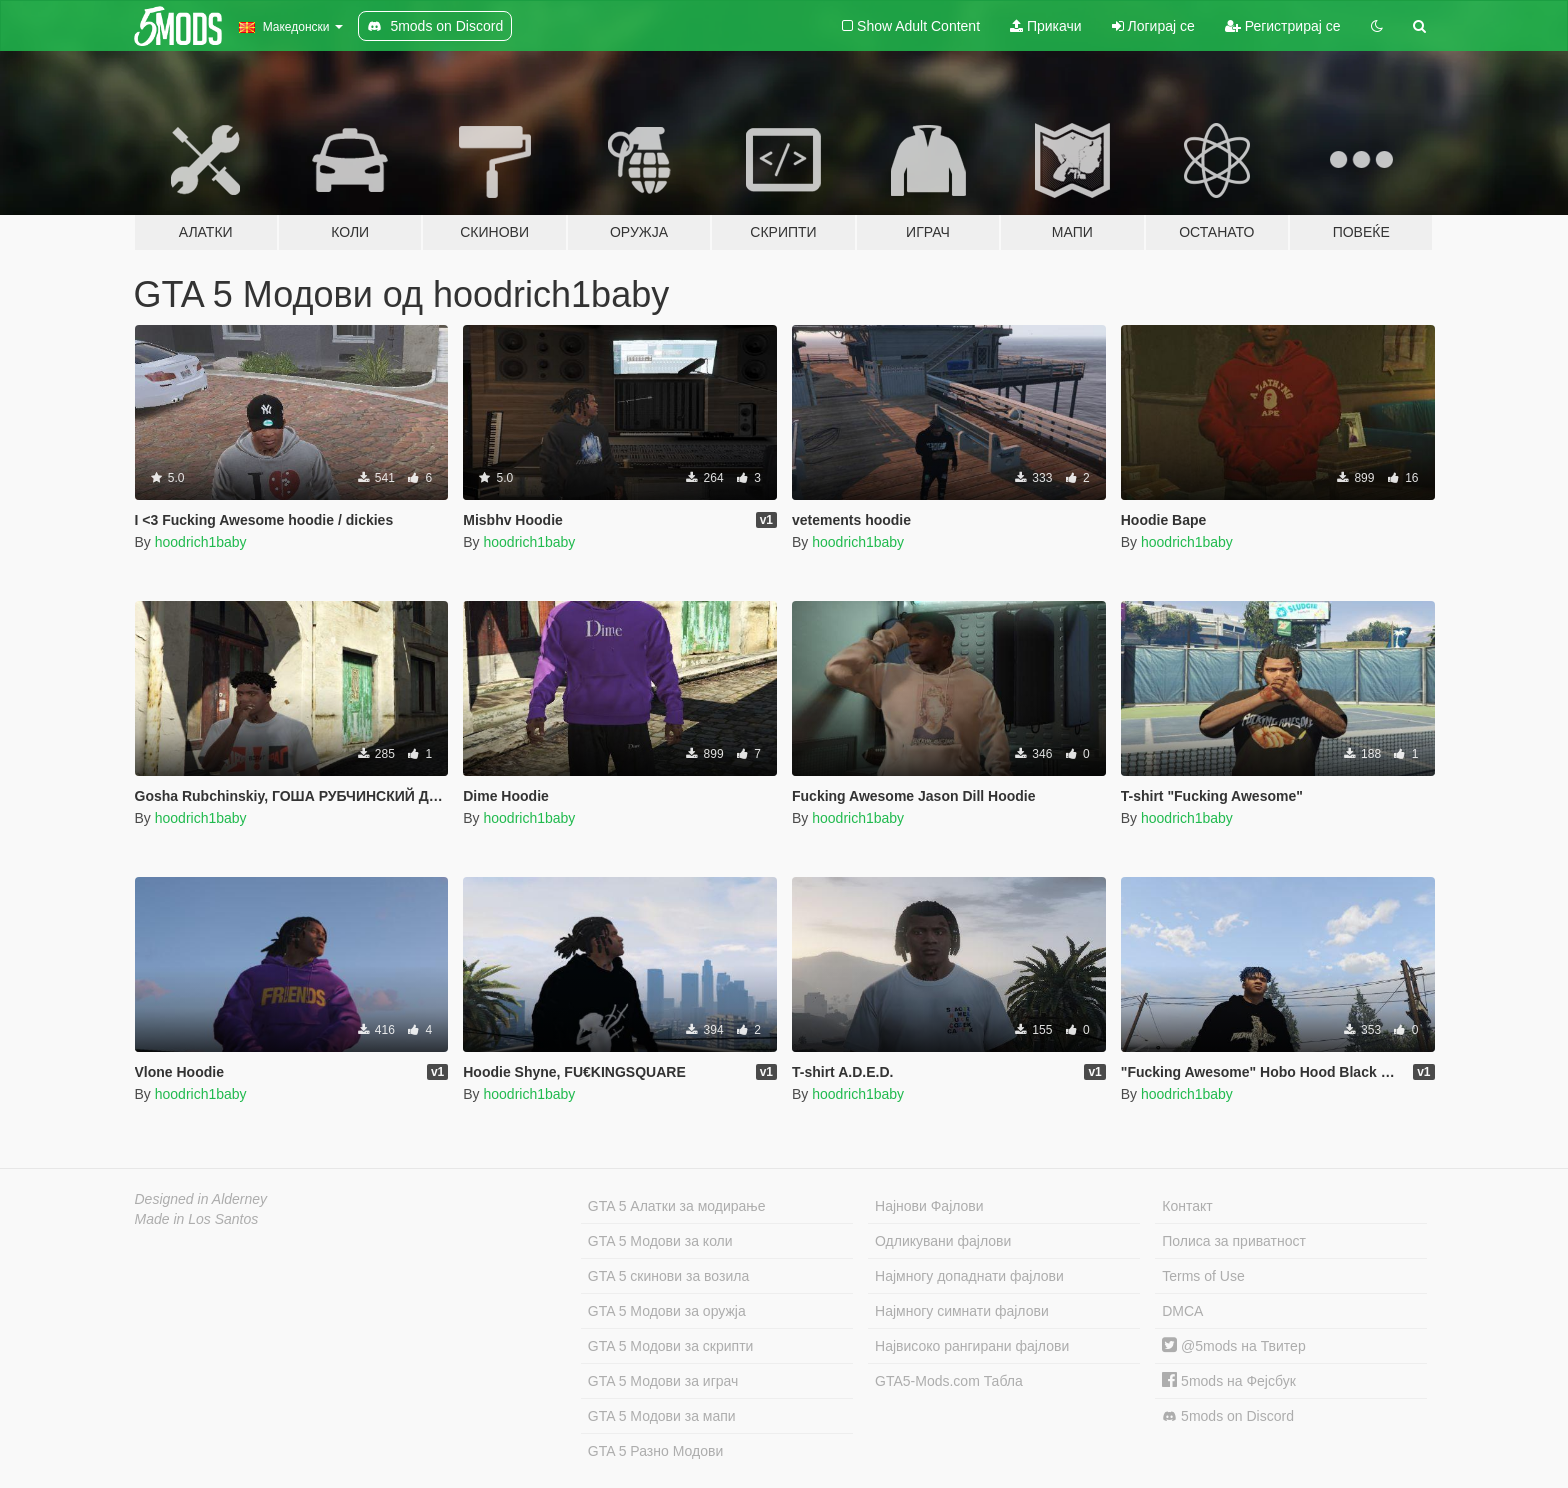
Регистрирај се (1283, 26)
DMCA (1182, 1311)
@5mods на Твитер (1233, 1346)
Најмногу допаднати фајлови (969, 1276)
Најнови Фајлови (929, 1206)
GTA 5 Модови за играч (663, 1381)
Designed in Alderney (201, 1199)
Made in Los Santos (197, 1219)
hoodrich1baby (201, 542)
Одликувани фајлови (943, 1241)
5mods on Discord (1228, 1416)
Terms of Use (1203, 1276)
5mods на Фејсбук (1229, 1381)
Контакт (1187, 1206)
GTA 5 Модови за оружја (667, 1311)
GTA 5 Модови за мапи (662, 1416)
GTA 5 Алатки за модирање (677, 1206)
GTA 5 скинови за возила (668, 1276)
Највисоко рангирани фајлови (972, 1346)
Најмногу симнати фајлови (962, 1311)
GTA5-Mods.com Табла (949, 1381)
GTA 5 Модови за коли (660, 1241)
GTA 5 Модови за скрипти (671, 1346)
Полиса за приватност (1234, 1241)
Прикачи (1046, 26)
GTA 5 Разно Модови (655, 1451)
